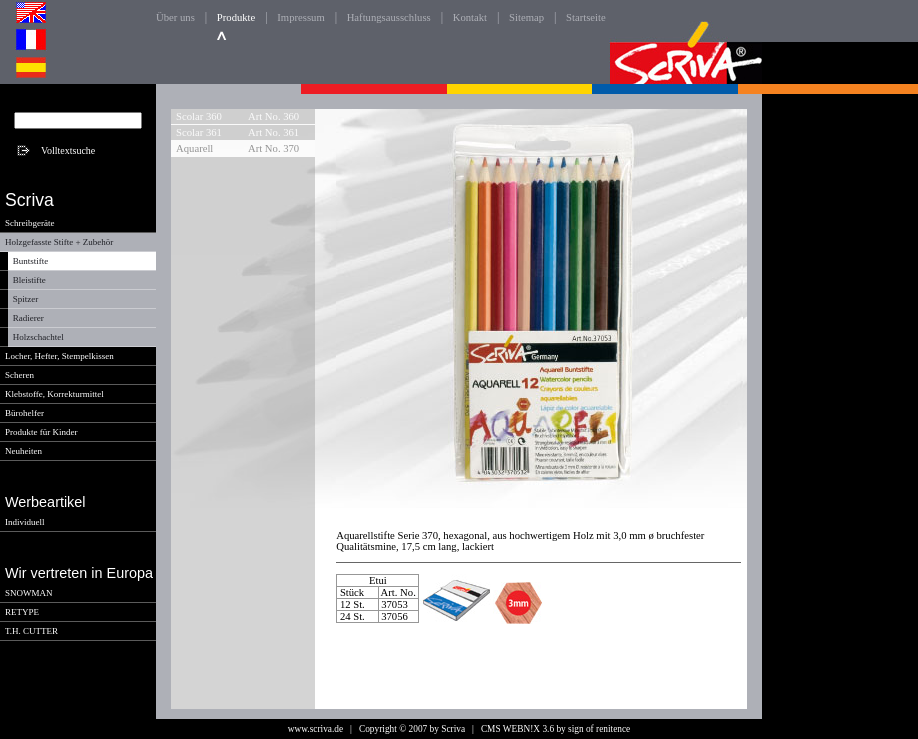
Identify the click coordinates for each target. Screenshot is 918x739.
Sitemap (526, 17)
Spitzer (26, 299)
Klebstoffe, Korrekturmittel (54, 394)
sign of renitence (599, 729)
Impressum (300, 17)
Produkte (236, 17)
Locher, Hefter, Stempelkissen (59, 356)
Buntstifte (31, 261)
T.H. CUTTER (31, 631)
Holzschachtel (38, 337)
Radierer (28, 318)
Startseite (586, 17)
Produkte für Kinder (41, 432)
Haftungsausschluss (389, 17)
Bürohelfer (24, 413)
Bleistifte (29, 280)
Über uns (175, 17)
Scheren (19, 375)
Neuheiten (23, 451)
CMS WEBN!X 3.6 (517, 729)
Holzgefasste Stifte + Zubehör (59, 242)
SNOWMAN (29, 593)
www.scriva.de (315, 729)
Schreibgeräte (29, 223)
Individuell (25, 522)
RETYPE (22, 612)
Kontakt (470, 17)
